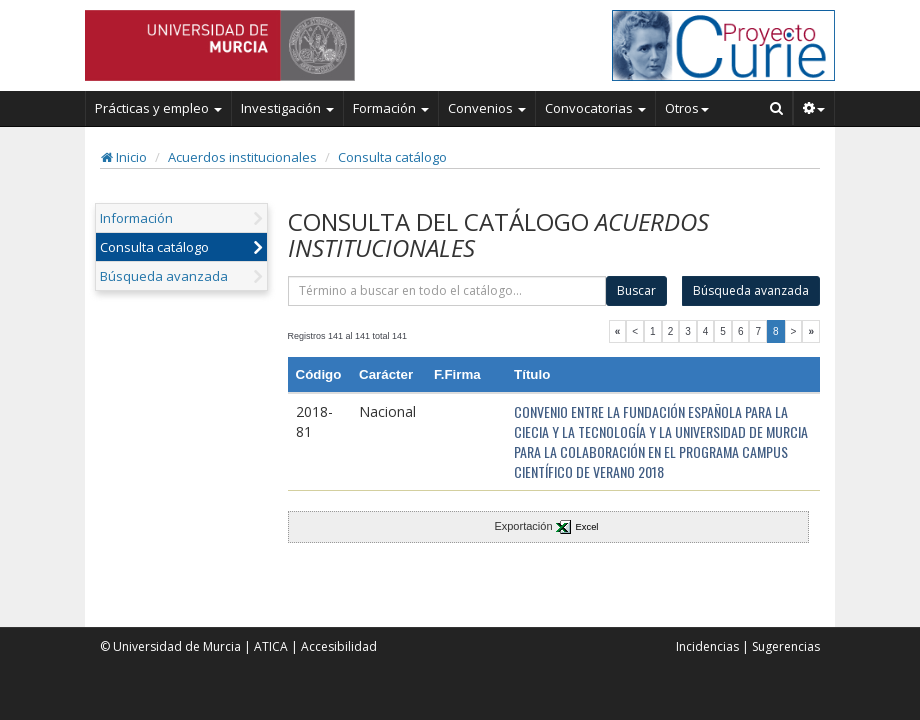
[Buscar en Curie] (777, 108)
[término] (447, 291)
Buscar (636, 290)
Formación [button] (391, 108)
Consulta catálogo (392, 157)
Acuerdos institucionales (242, 157)
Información (136, 218)
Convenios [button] (487, 108)
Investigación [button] (287, 108)
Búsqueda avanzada (164, 276)
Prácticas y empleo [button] (158, 108)
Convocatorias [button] (595, 108)
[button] (814, 108)
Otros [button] (687, 108)
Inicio (124, 157)
